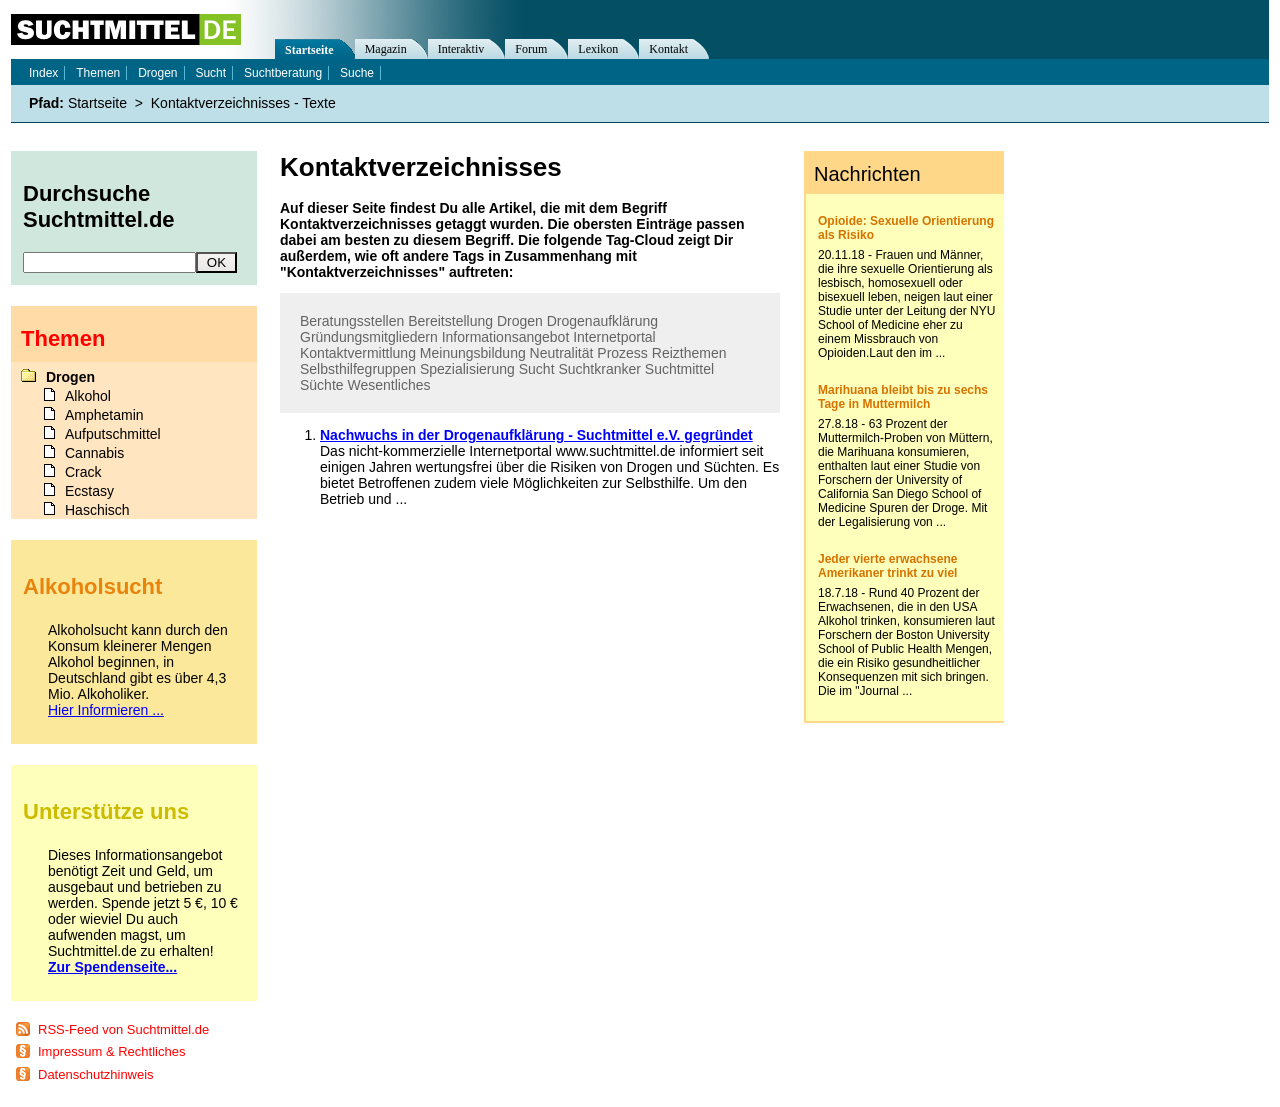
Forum (531, 49)
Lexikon (598, 49)
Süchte (322, 385)
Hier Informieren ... (106, 710)
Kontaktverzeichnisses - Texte (243, 103)
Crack (83, 472)
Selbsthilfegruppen (358, 369)
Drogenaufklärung (602, 321)
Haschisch (97, 510)
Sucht (537, 369)
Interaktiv (461, 49)
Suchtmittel (679, 369)
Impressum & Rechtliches (111, 1051)
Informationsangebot (506, 337)
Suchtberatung (283, 73)
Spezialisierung (467, 369)
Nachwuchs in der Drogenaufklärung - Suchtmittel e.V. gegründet (536, 435)
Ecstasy (89, 491)
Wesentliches (388, 385)
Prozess (622, 353)
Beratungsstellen (352, 321)
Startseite (309, 50)
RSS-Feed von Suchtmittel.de (123, 1029)
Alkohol (88, 396)
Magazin (386, 49)
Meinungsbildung (473, 353)
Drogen (520, 321)
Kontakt (668, 49)
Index (43, 73)
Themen (98, 73)
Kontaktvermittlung (358, 353)
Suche (357, 73)
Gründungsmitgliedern (369, 337)
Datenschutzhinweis (96, 1074)
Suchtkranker (599, 369)
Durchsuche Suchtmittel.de (99, 206)
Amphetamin (104, 415)
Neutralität (562, 353)
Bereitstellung (450, 321)
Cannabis (94, 453)
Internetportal (614, 337)
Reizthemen (689, 353)
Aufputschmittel (113, 434)
